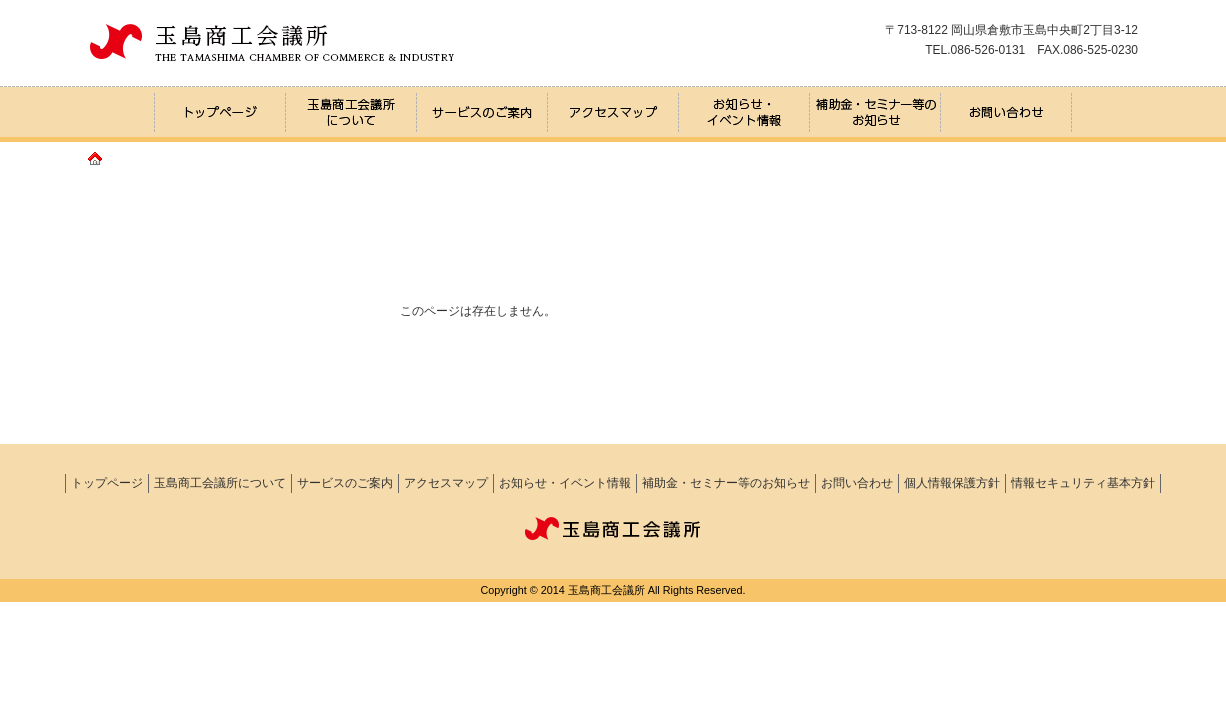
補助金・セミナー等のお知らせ (726, 483)
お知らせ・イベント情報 (565, 483)
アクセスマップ (446, 483)
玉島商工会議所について (220, 483)
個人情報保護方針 (952, 483)
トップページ (107, 483)
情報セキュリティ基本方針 (1083, 483)
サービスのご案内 (345, 483)
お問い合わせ (857, 483)
